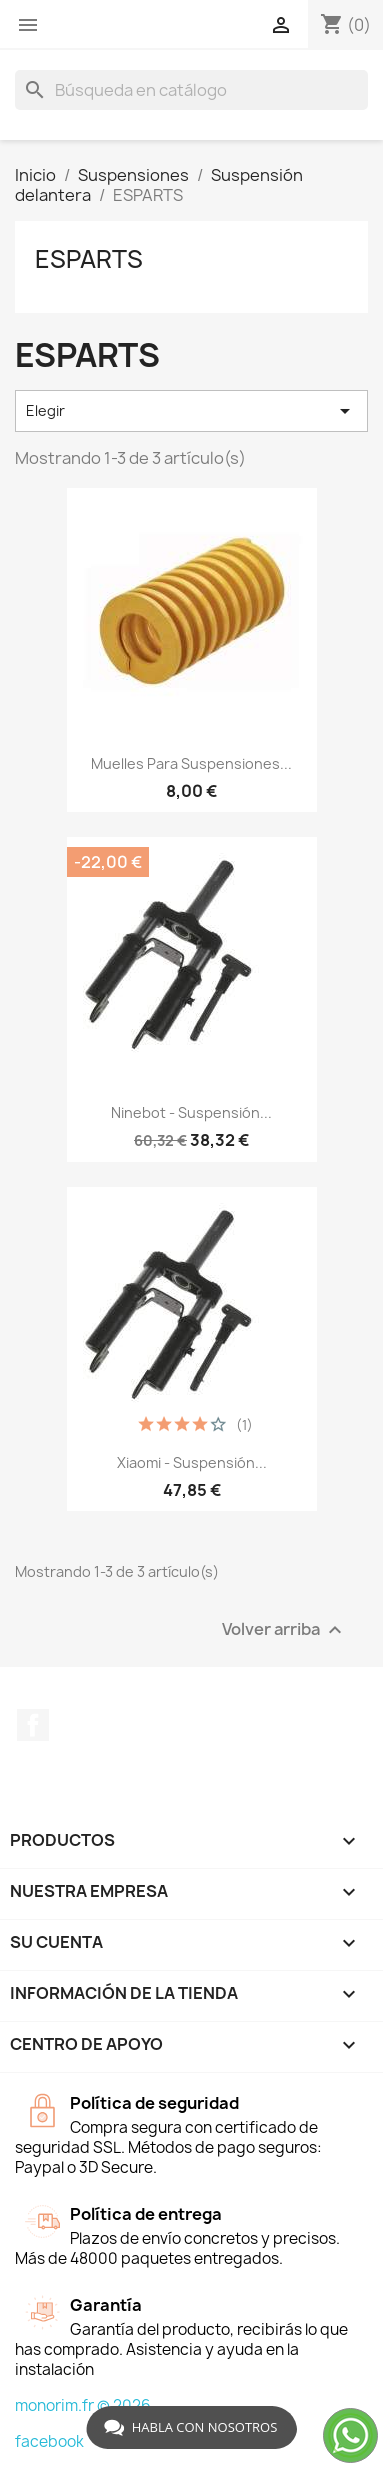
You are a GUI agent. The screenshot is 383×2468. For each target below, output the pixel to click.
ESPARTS (89, 259)
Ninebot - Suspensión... (191, 1112)
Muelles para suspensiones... (191, 763)
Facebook (33, 1725)
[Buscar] (191, 90)
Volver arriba (284, 1630)
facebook (49, 2441)
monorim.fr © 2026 (83, 2405)
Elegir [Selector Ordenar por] (191, 411)
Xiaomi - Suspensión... (192, 1462)
